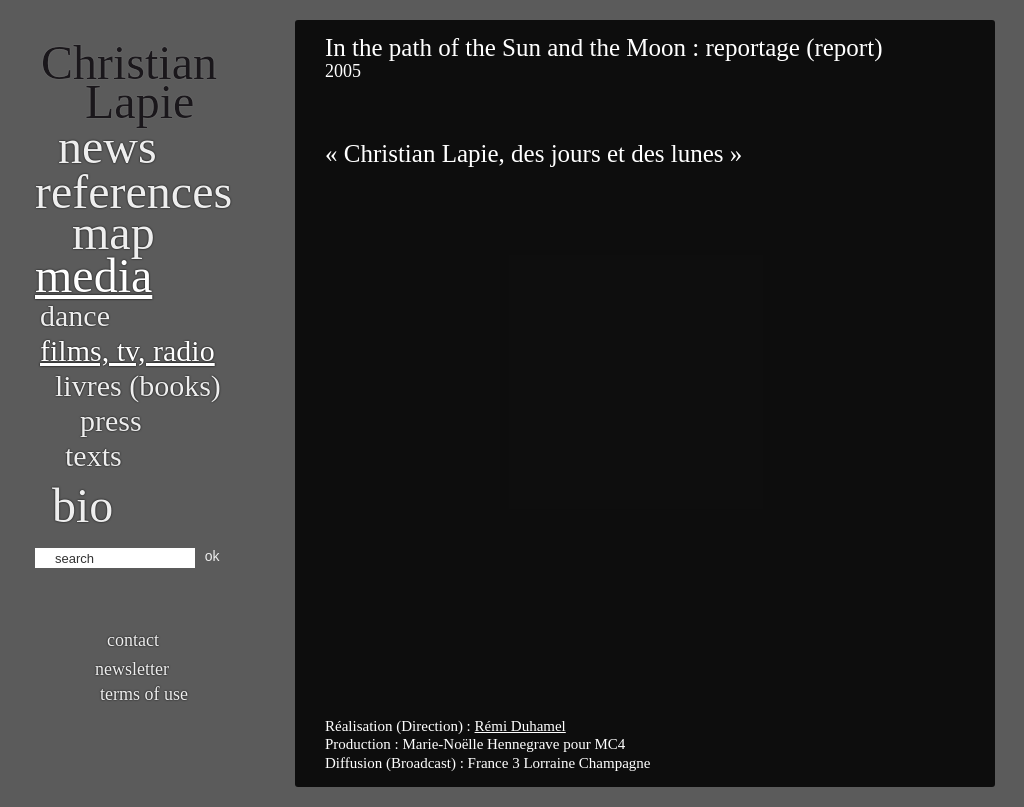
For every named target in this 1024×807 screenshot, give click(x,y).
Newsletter (132, 669)
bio (82, 505)
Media (93, 275)
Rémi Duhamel (520, 726)
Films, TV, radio (127, 350)
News (107, 146)
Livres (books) (138, 385)
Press (111, 420)
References (133, 191)
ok (212, 556)
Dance (75, 315)
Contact (133, 640)
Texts (93, 455)
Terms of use (144, 694)
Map (113, 232)
